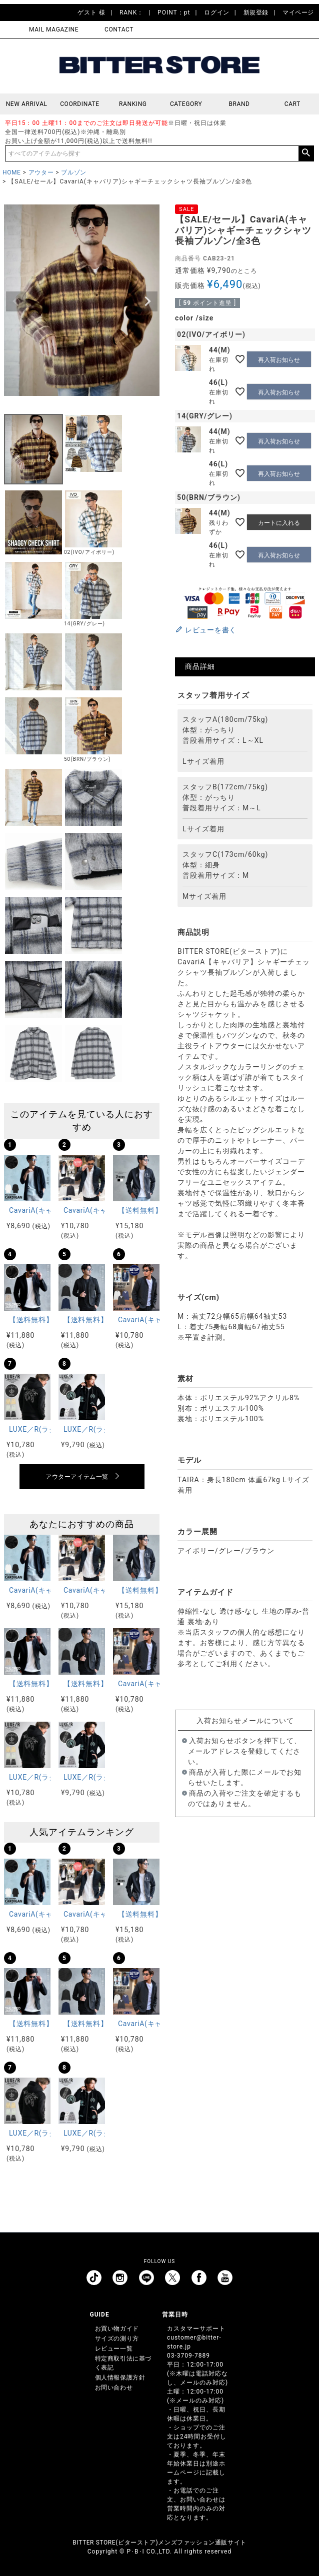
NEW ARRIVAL (27, 103)
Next (148, 301)
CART (292, 103)
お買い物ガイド (117, 2328)
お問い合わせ (114, 2387)
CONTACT (119, 29)
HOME (11, 172)
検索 (306, 153)
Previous (16, 301)
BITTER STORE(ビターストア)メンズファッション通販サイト (159, 2542)
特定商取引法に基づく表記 (123, 2363)
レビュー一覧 (114, 2348)
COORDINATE (80, 103)
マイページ (298, 12)
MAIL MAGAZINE (53, 29)
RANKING (133, 103)
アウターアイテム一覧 (77, 1476)
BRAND (239, 103)
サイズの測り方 (117, 2338)
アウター (41, 172)
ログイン (216, 12)
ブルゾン (73, 172)
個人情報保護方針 (120, 2377)
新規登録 (256, 12)
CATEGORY (186, 103)
